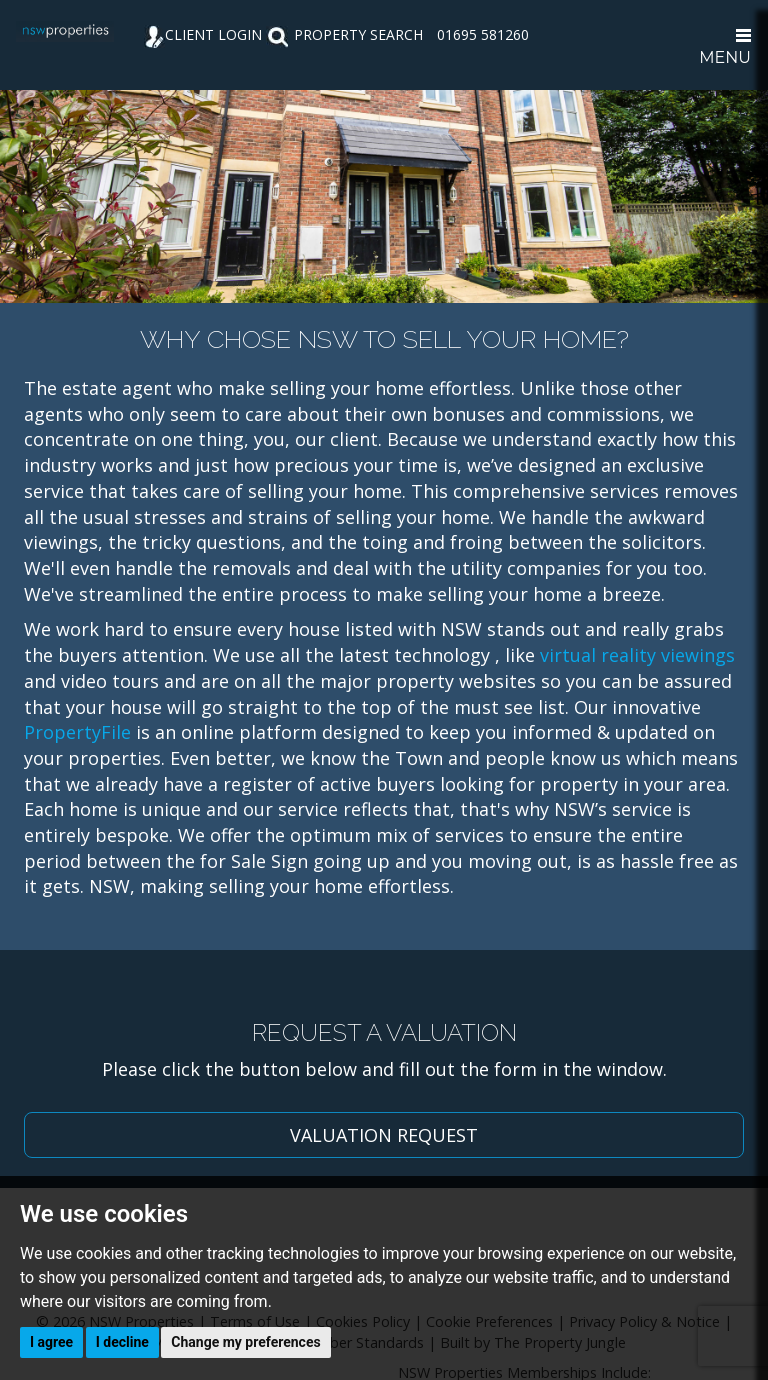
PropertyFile (77, 732)
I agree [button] (51, 1342)
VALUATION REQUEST (384, 1135)
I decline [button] (122, 1342)
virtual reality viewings (637, 655)
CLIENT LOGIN (203, 34)
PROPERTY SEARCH (344, 34)
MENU (725, 48)
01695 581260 (483, 34)
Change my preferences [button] (245, 1342)
